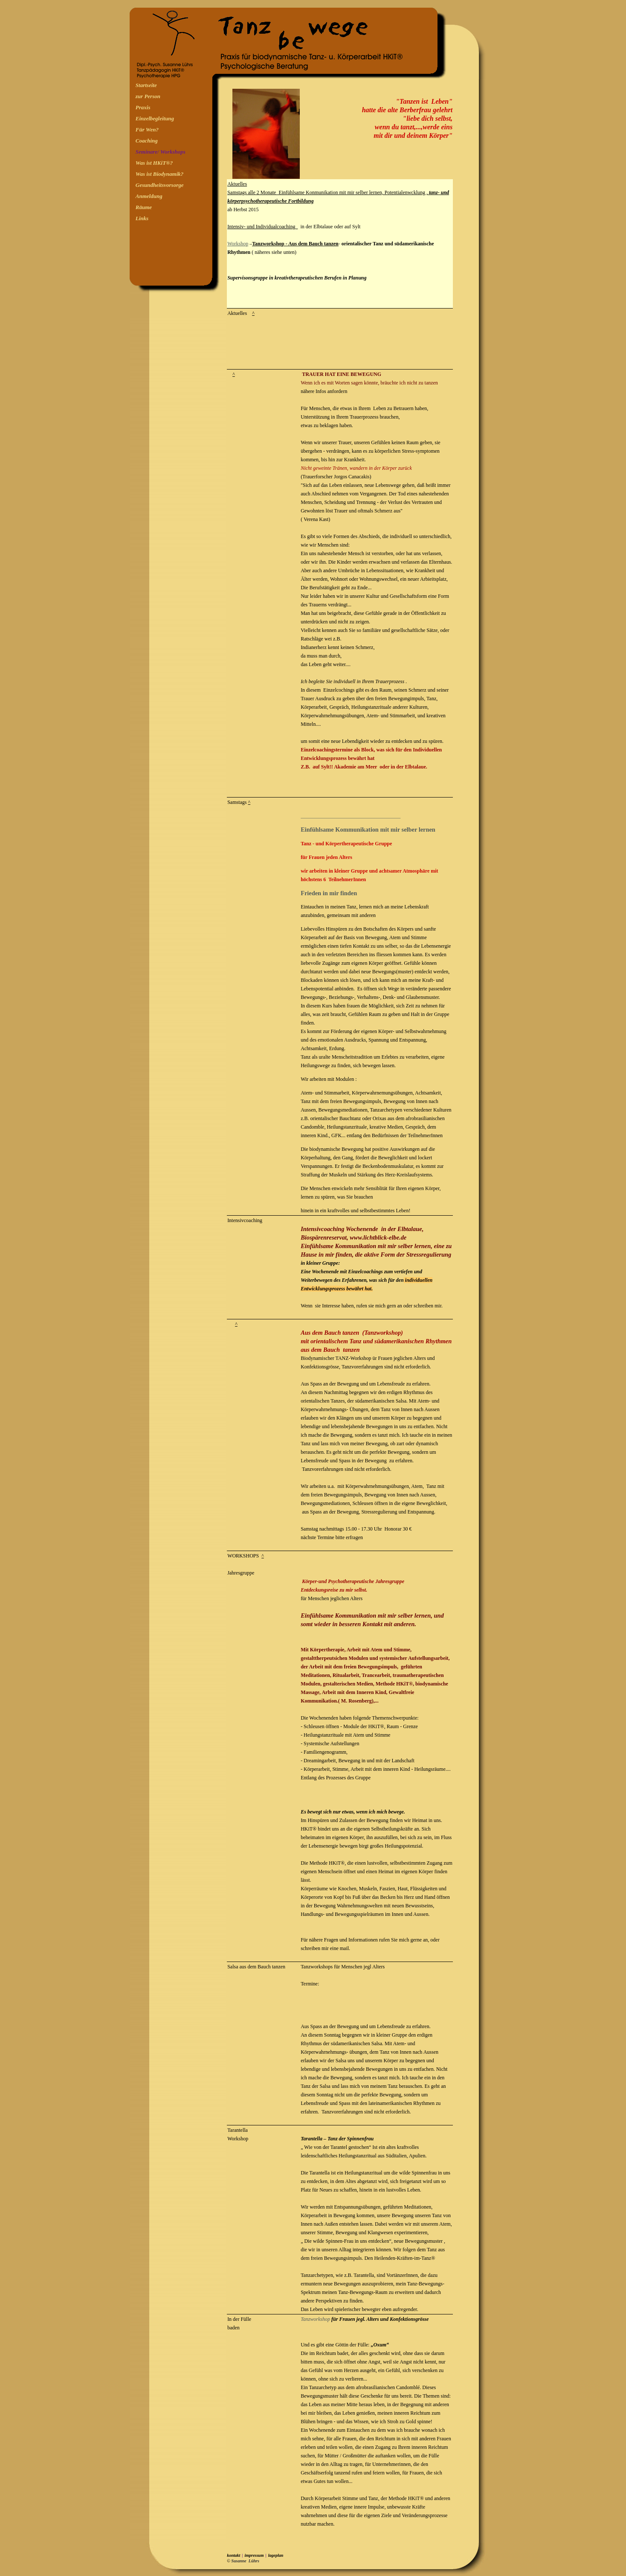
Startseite (146, 85)
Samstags (236, 802)
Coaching (147, 140)
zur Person (148, 96)
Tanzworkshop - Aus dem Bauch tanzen (295, 244)
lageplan (276, 2555)
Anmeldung (149, 196)
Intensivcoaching (244, 1220)
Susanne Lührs (244, 2561)
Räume (144, 207)
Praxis (143, 107)
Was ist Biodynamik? (159, 174)
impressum (254, 2555)
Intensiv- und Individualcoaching (262, 227)
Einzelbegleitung (155, 118)
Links (142, 218)
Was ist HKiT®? (154, 163)
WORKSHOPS (243, 1556)
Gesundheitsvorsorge (160, 185)
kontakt (233, 2555)
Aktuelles (237, 184)
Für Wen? (147, 129)
